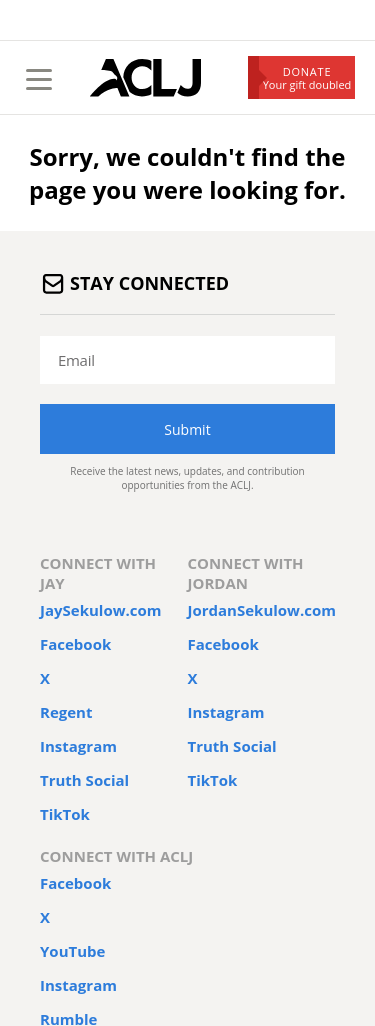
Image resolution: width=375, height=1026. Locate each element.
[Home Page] (145, 78)
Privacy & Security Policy (226, 807)
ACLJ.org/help (106, 903)
